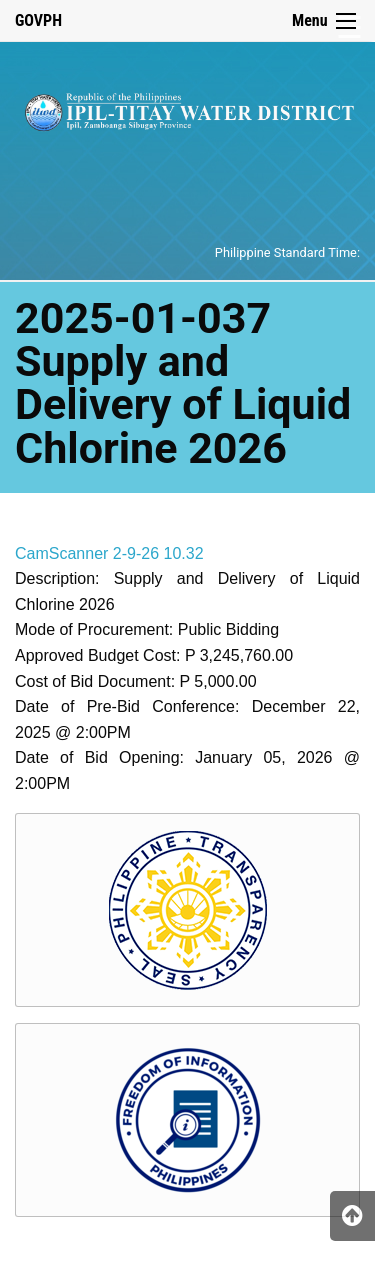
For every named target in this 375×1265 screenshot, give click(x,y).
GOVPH (38, 20)
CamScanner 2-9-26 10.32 (109, 553)
